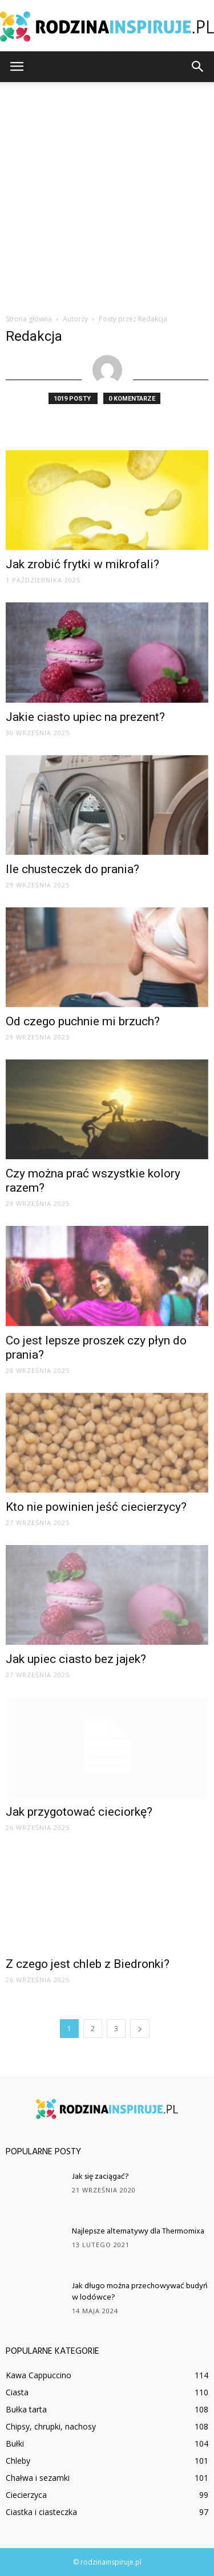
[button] (198, 66)
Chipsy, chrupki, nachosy (51, 2426)
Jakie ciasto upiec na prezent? (85, 717)
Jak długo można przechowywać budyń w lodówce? (140, 2292)
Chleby (18, 2460)
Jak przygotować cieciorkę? (79, 1812)
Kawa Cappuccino (38, 2375)
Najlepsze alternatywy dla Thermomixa (138, 2231)
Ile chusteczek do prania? (72, 869)
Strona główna (29, 319)
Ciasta (17, 2392)
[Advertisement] (107, 194)
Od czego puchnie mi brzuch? (83, 1021)
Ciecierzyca (26, 2494)
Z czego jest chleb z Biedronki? (87, 1964)
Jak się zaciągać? (100, 2176)
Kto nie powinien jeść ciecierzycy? (96, 1507)
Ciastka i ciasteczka (41, 2511)
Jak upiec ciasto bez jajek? (76, 1659)
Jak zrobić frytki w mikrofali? (82, 564)
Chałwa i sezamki (38, 2477)
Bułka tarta (26, 2409)
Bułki (15, 2443)
